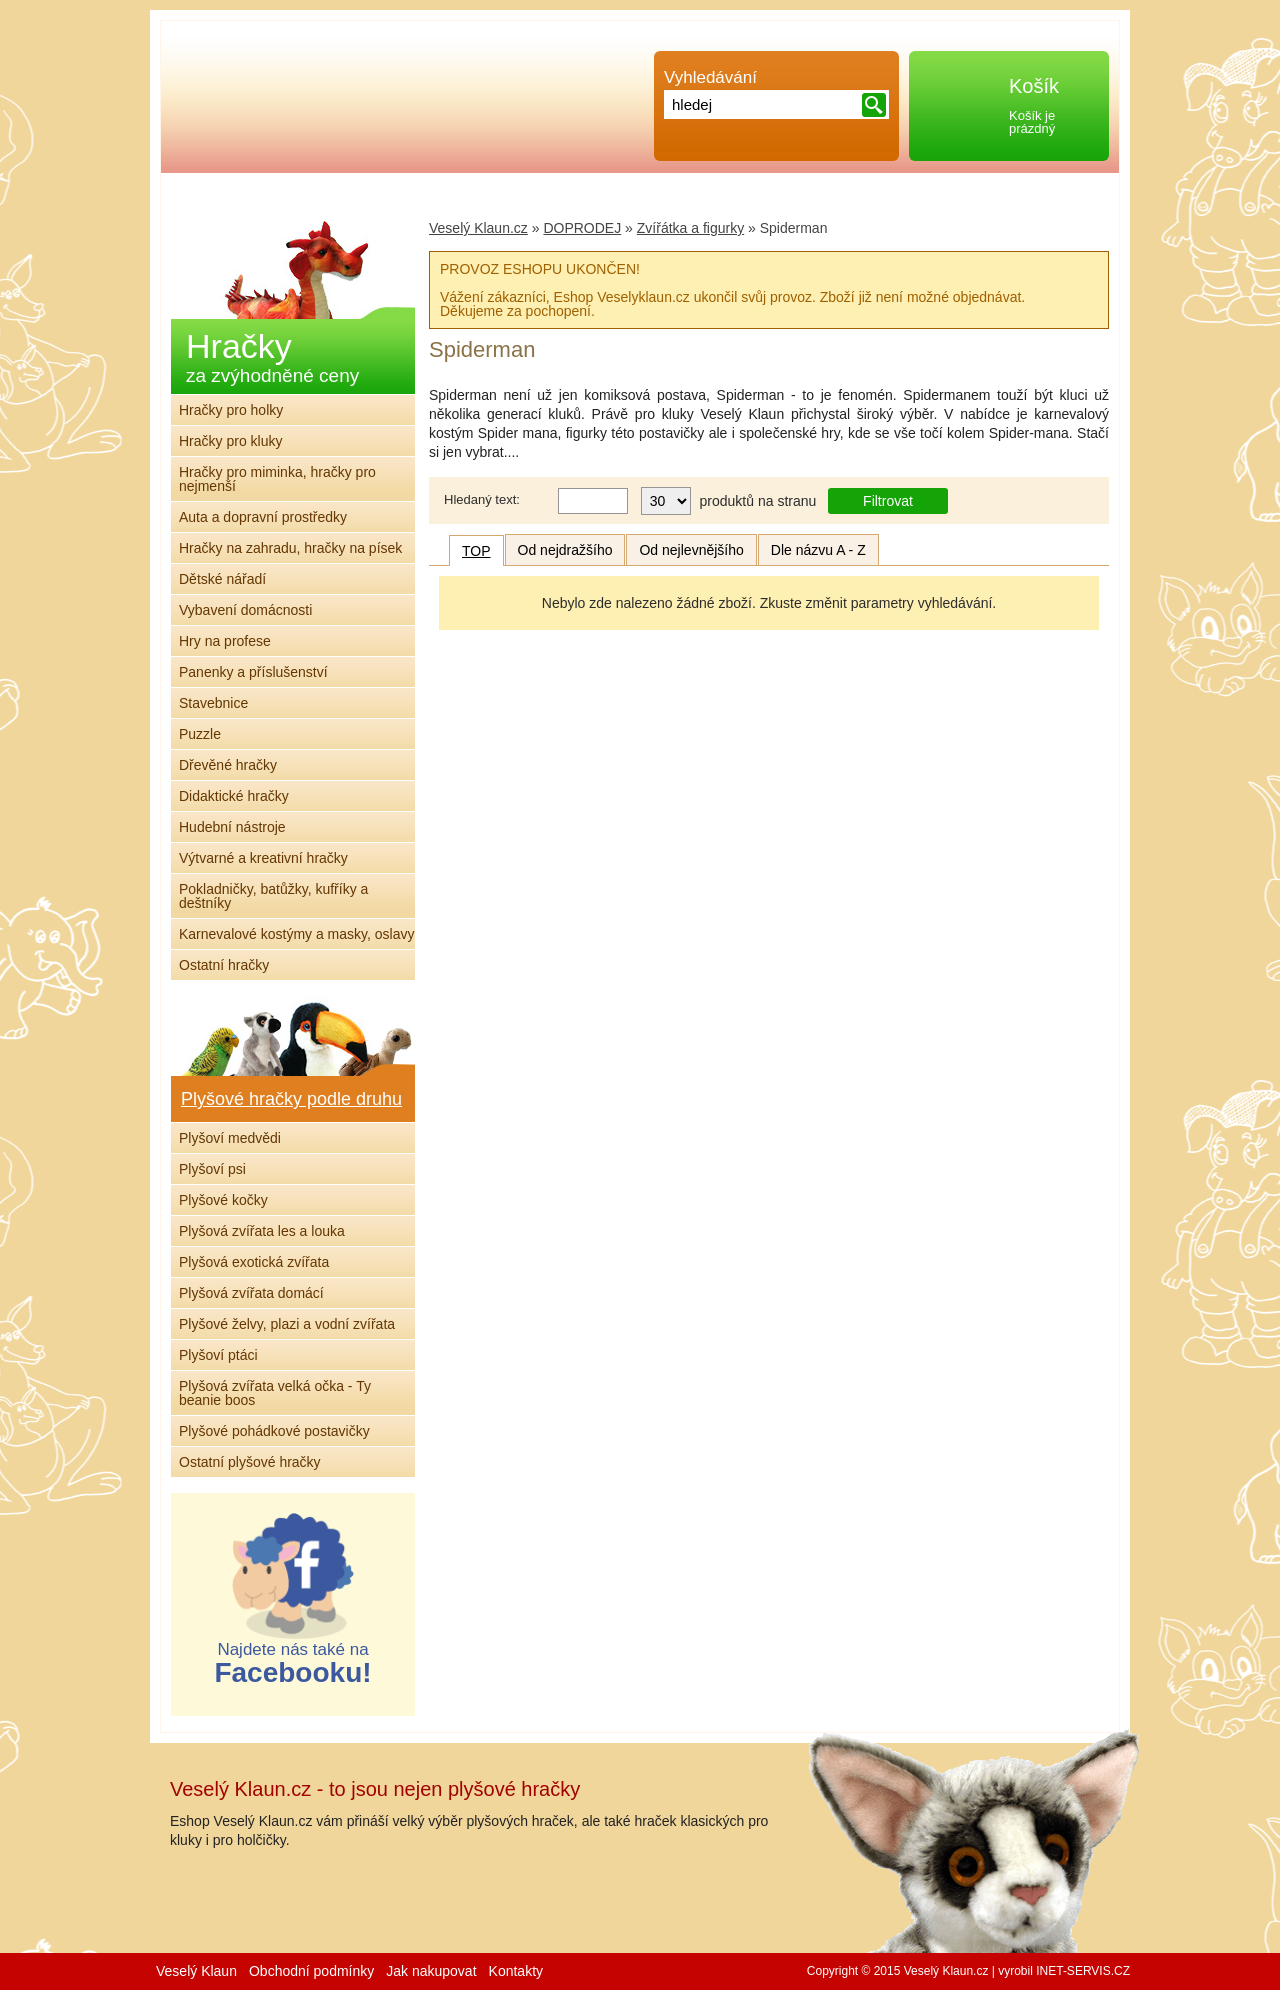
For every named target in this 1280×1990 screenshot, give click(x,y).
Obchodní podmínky (311, 1971)
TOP (476, 551)
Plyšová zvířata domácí (251, 1293)
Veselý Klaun (196, 1971)
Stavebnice (213, 703)
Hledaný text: (482, 499)
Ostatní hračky (224, 965)
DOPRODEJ (582, 228)
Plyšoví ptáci (218, 1355)
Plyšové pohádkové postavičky (274, 1431)
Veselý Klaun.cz (478, 228)
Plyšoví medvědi (230, 1138)
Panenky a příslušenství (253, 672)
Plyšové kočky (223, 1200)
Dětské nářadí (222, 579)
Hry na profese (225, 641)
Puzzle (200, 734)
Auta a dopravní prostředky (263, 517)
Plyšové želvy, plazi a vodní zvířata (287, 1324)
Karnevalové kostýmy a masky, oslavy (297, 934)
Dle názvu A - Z (818, 550)
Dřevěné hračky (228, 765)
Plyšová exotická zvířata (254, 1262)
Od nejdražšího (565, 550)
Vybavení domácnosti (245, 610)
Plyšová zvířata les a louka (262, 1231)
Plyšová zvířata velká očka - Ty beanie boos (275, 1393)
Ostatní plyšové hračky (250, 1462)
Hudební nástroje (232, 827)
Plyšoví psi (212, 1169)
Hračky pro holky (231, 410)
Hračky (272, 356)
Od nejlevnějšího (691, 550)
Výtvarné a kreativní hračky (263, 858)
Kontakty (516, 1971)
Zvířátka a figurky (690, 228)
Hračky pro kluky (230, 441)
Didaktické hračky (234, 796)
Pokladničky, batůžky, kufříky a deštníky (273, 896)
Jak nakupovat (431, 1971)
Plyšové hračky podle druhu (291, 1099)
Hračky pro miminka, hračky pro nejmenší (277, 479)
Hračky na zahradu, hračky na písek (290, 548)
